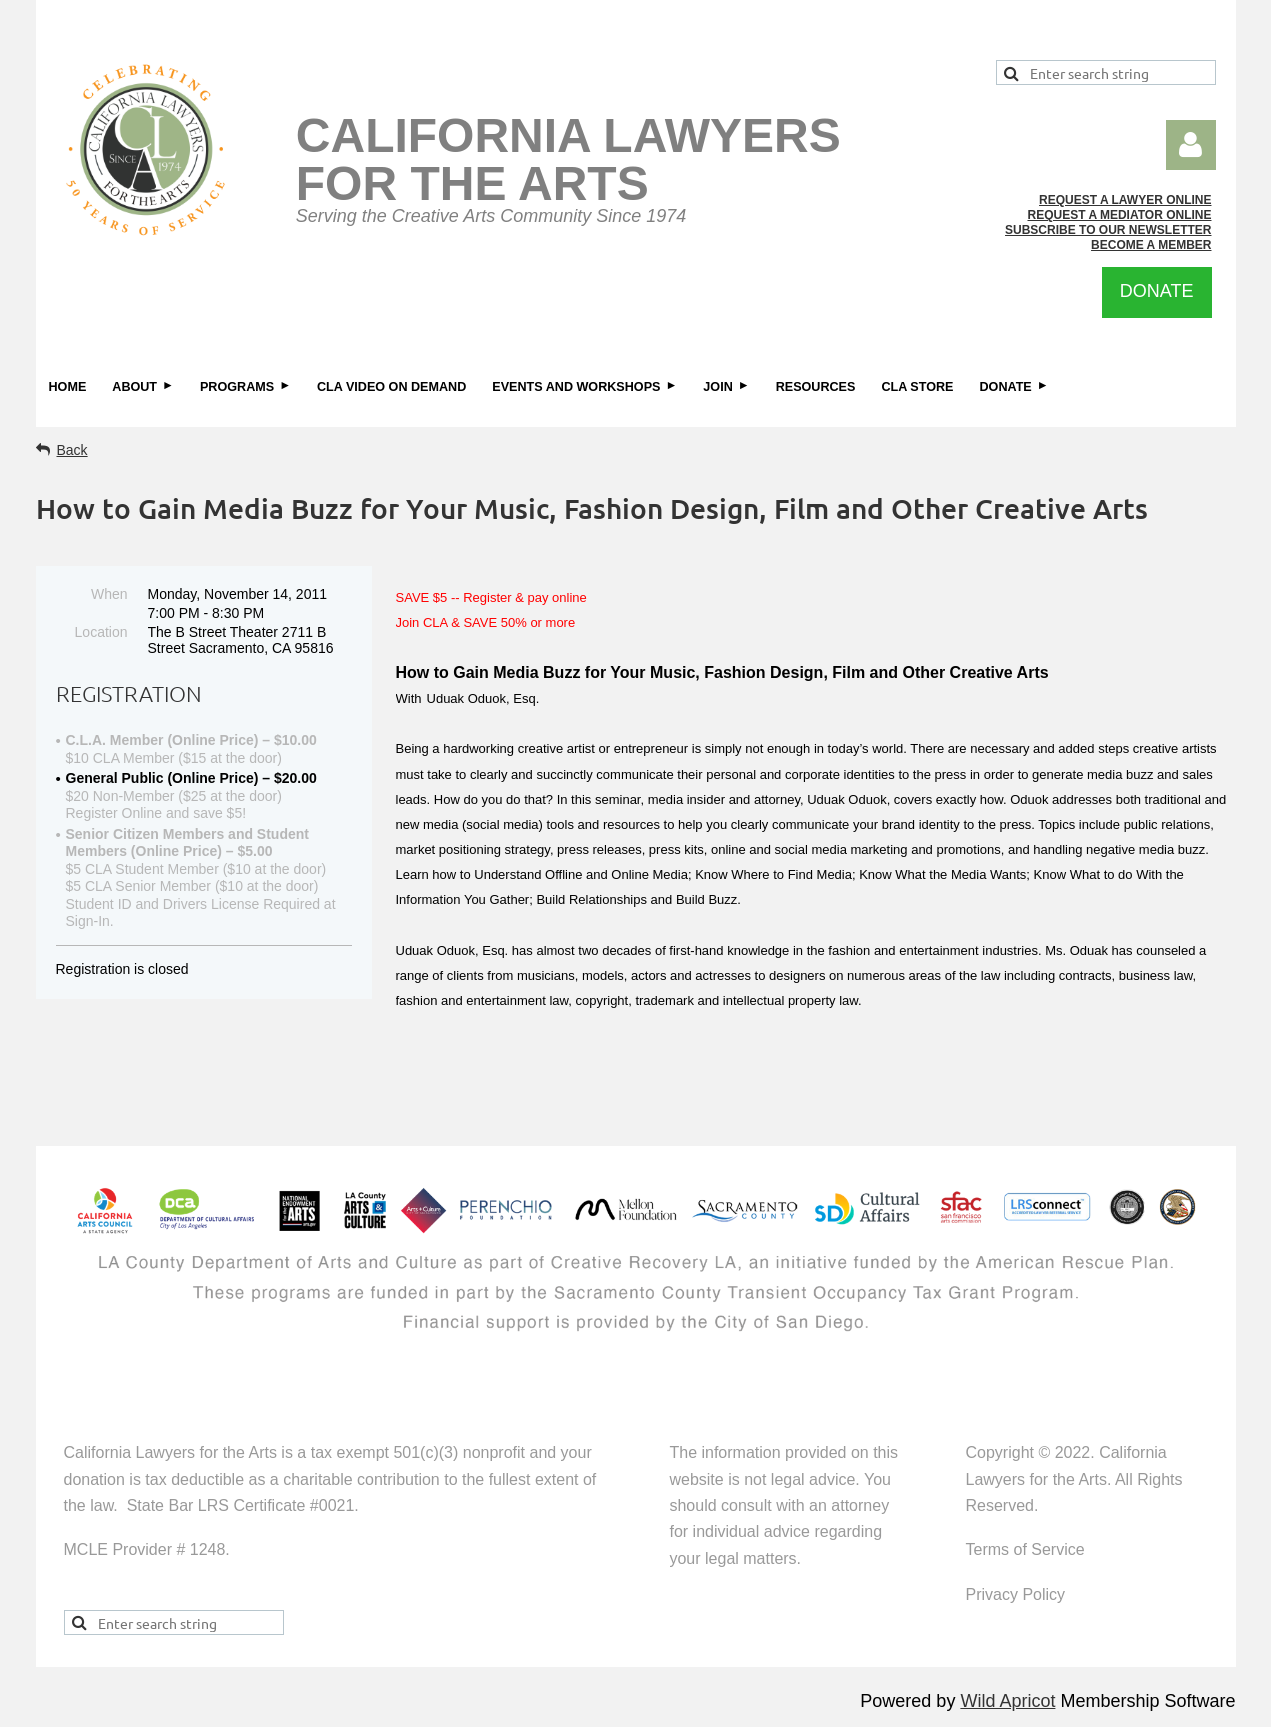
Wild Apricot (1007, 1701)
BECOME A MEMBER (1151, 245)
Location (101, 632)
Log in (1191, 145)
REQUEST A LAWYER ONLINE (1125, 200)
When (109, 594)
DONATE (1157, 291)
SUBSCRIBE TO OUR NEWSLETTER (1108, 230)
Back (72, 450)
